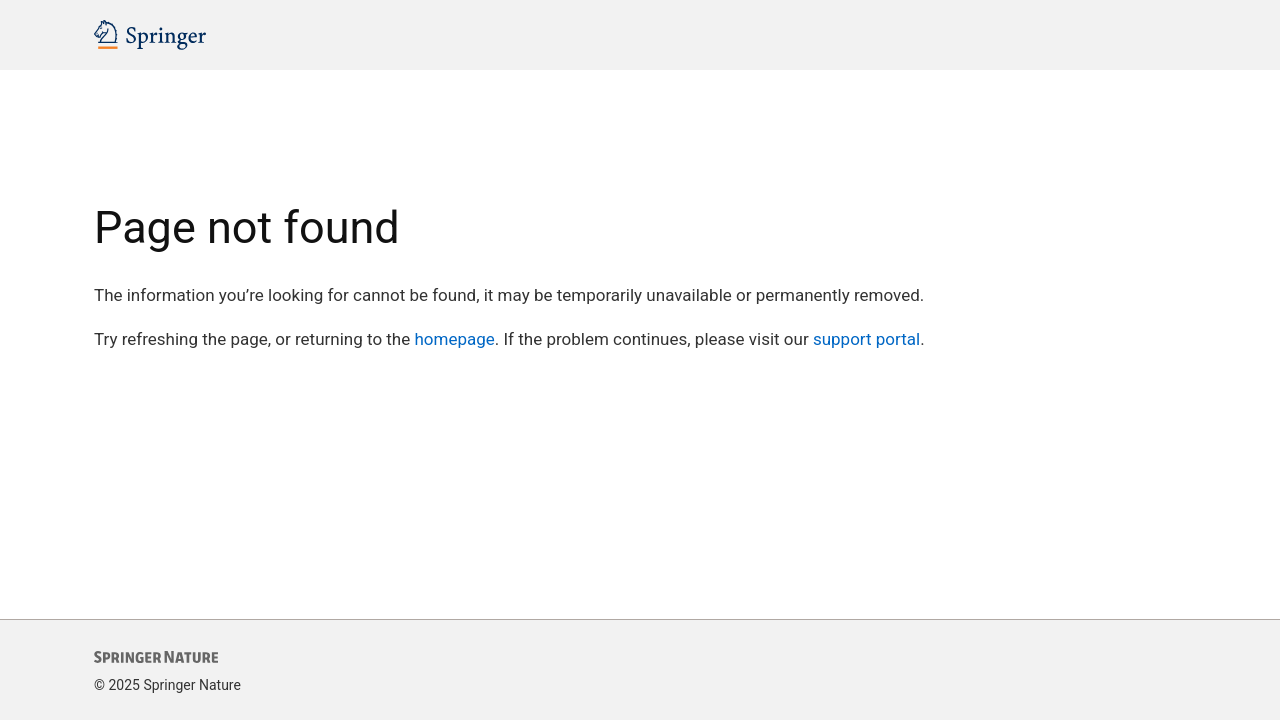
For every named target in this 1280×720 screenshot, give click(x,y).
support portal (866, 339)
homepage (454, 339)
